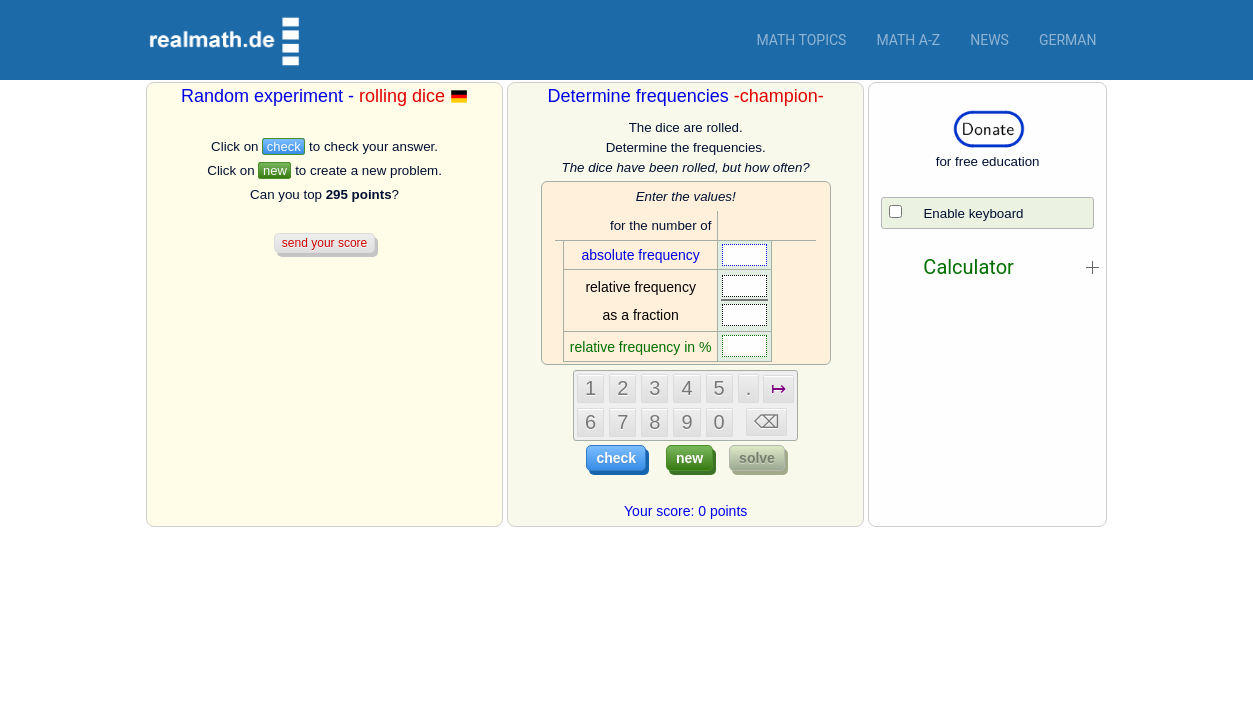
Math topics (801, 40)
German (1068, 40)
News (989, 40)
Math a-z (908, 40)
